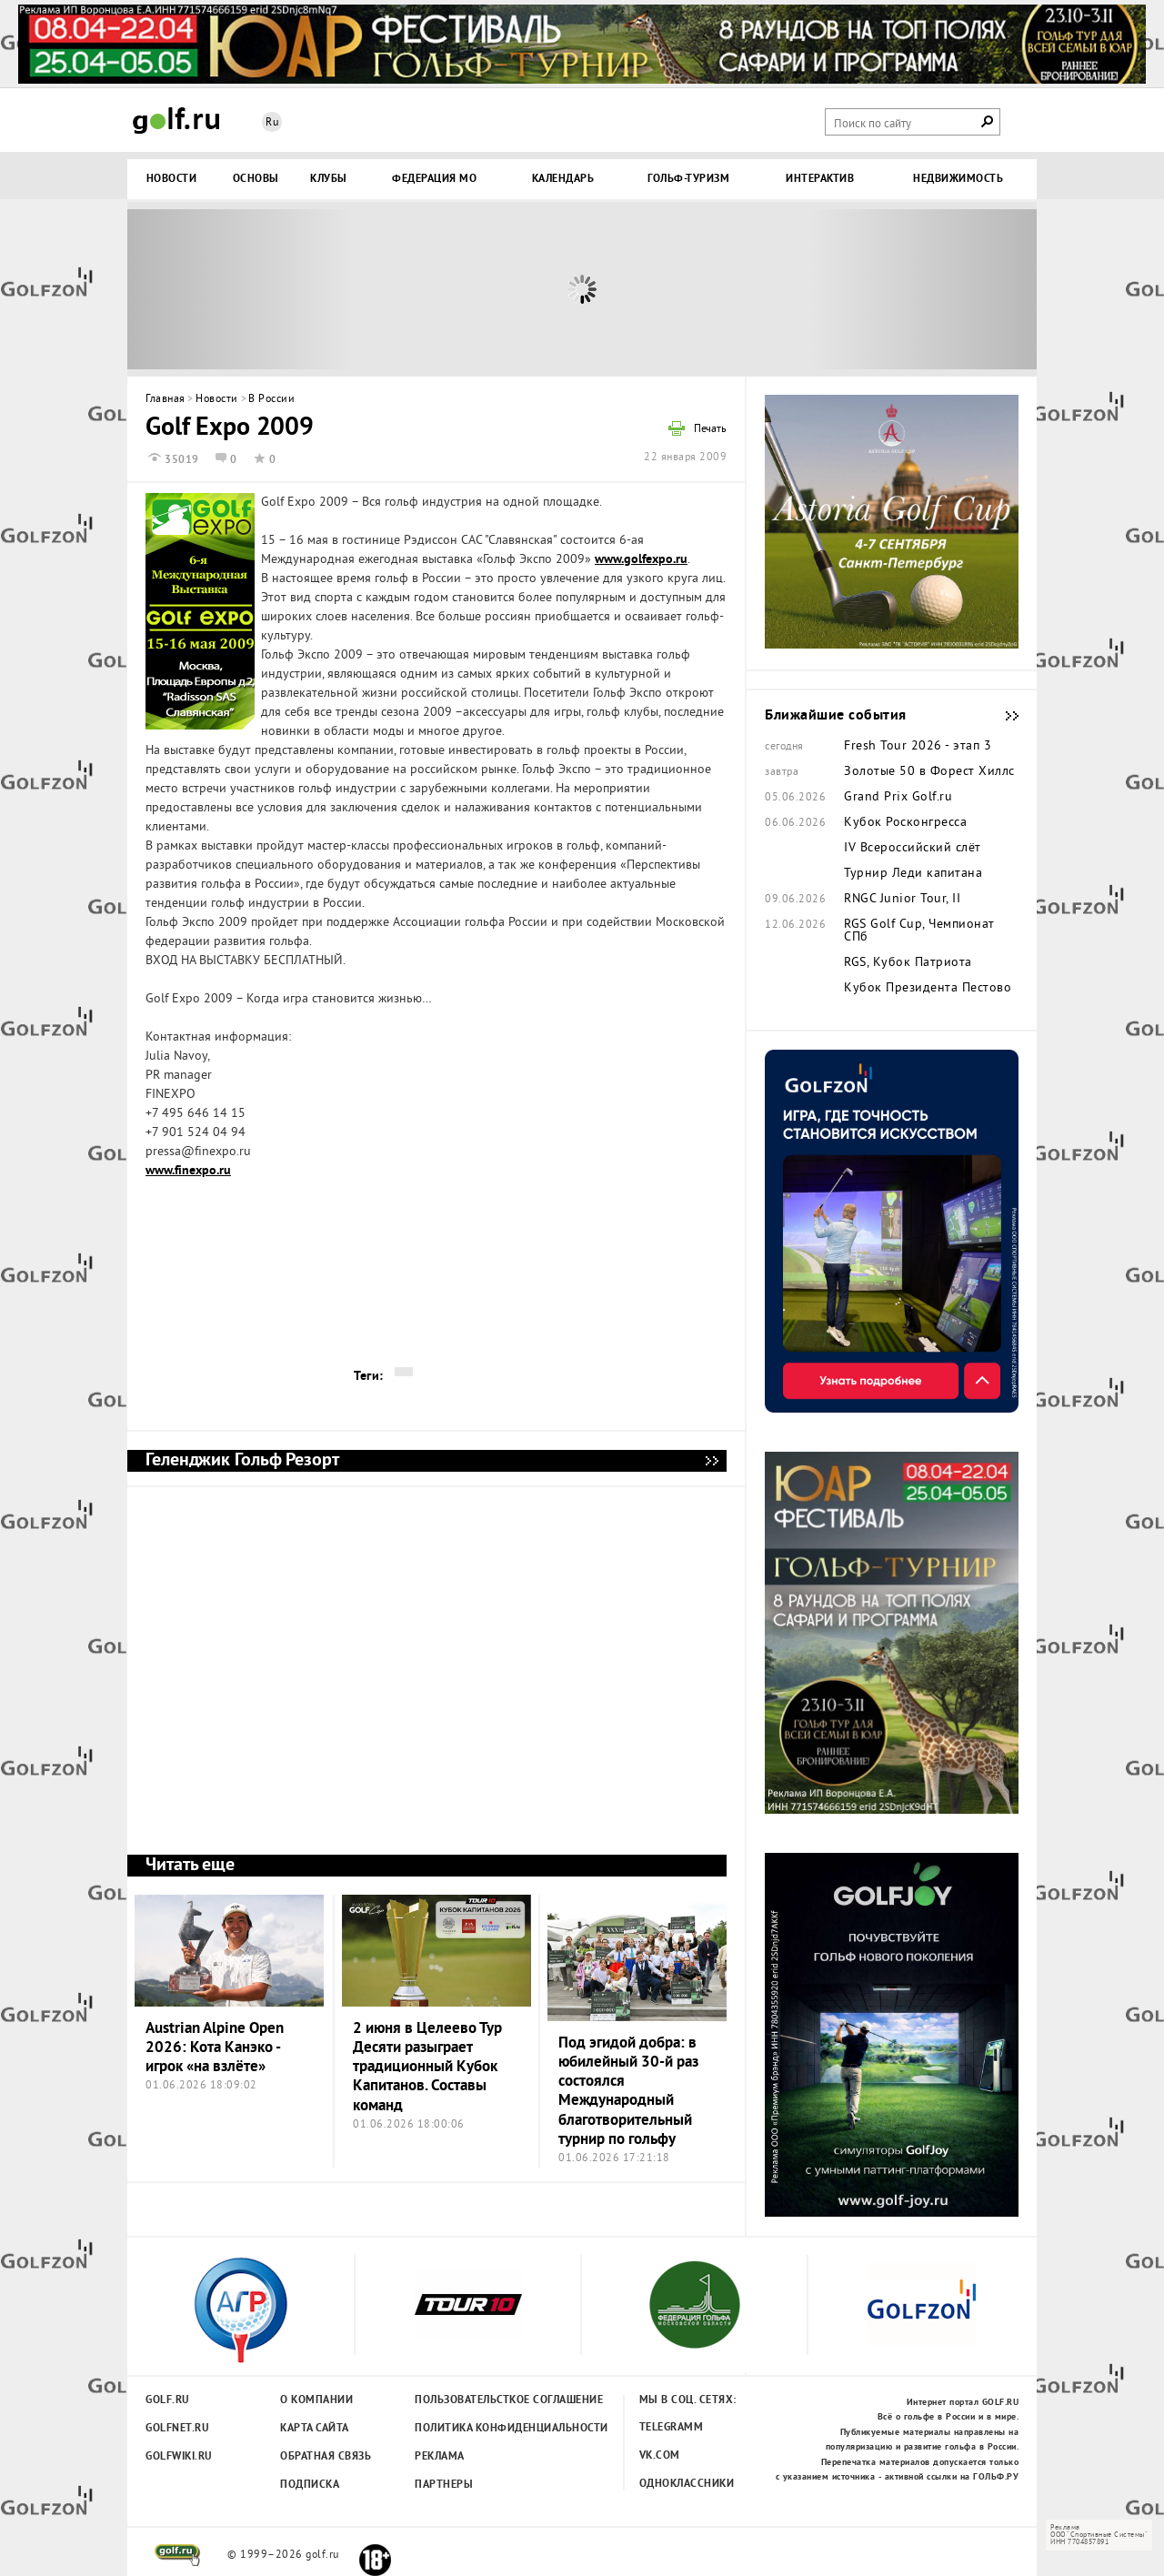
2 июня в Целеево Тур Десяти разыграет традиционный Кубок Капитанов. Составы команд (427, 2067)
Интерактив (820, 179)
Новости (171, 179)
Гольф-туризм (688, 179)
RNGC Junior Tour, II (902, 899)
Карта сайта (314, 2428)
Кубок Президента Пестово (927, 988)
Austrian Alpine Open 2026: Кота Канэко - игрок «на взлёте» (215, 2048)
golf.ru (178, 2555)
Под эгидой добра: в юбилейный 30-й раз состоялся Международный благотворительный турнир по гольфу (628, 2091)
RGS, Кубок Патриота (908, 963)
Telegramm (671, 2427)
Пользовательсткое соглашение (471, 2400)
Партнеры (444, 2485)
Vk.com (659, 2455)
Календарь (563, 179)
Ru (272, 123)
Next (923, 289)
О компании (316, 2400)
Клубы (328, 179)
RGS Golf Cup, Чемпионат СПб (919, 931)
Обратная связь (325, 2456)
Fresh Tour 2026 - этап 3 (917, 746)
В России (271, 400)
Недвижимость (958, 179)
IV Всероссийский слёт (912, 848)
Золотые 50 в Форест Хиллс (929, 772)
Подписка (309, 2485)
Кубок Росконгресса (905, 823)
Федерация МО (434, 179)
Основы (256, 179)
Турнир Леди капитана (913, 874)
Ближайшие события (1003, 716)
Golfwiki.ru (179, 2456)
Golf (176, 120)
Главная (166, 400)
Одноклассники (687, 2484)
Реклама (440, 2456)
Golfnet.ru (177, 2428)
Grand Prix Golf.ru (898, 797)
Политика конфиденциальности (471, 2428)
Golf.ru (168, 2400)
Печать (710, 430)
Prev (241, 289)
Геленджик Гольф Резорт (711, 1461)
